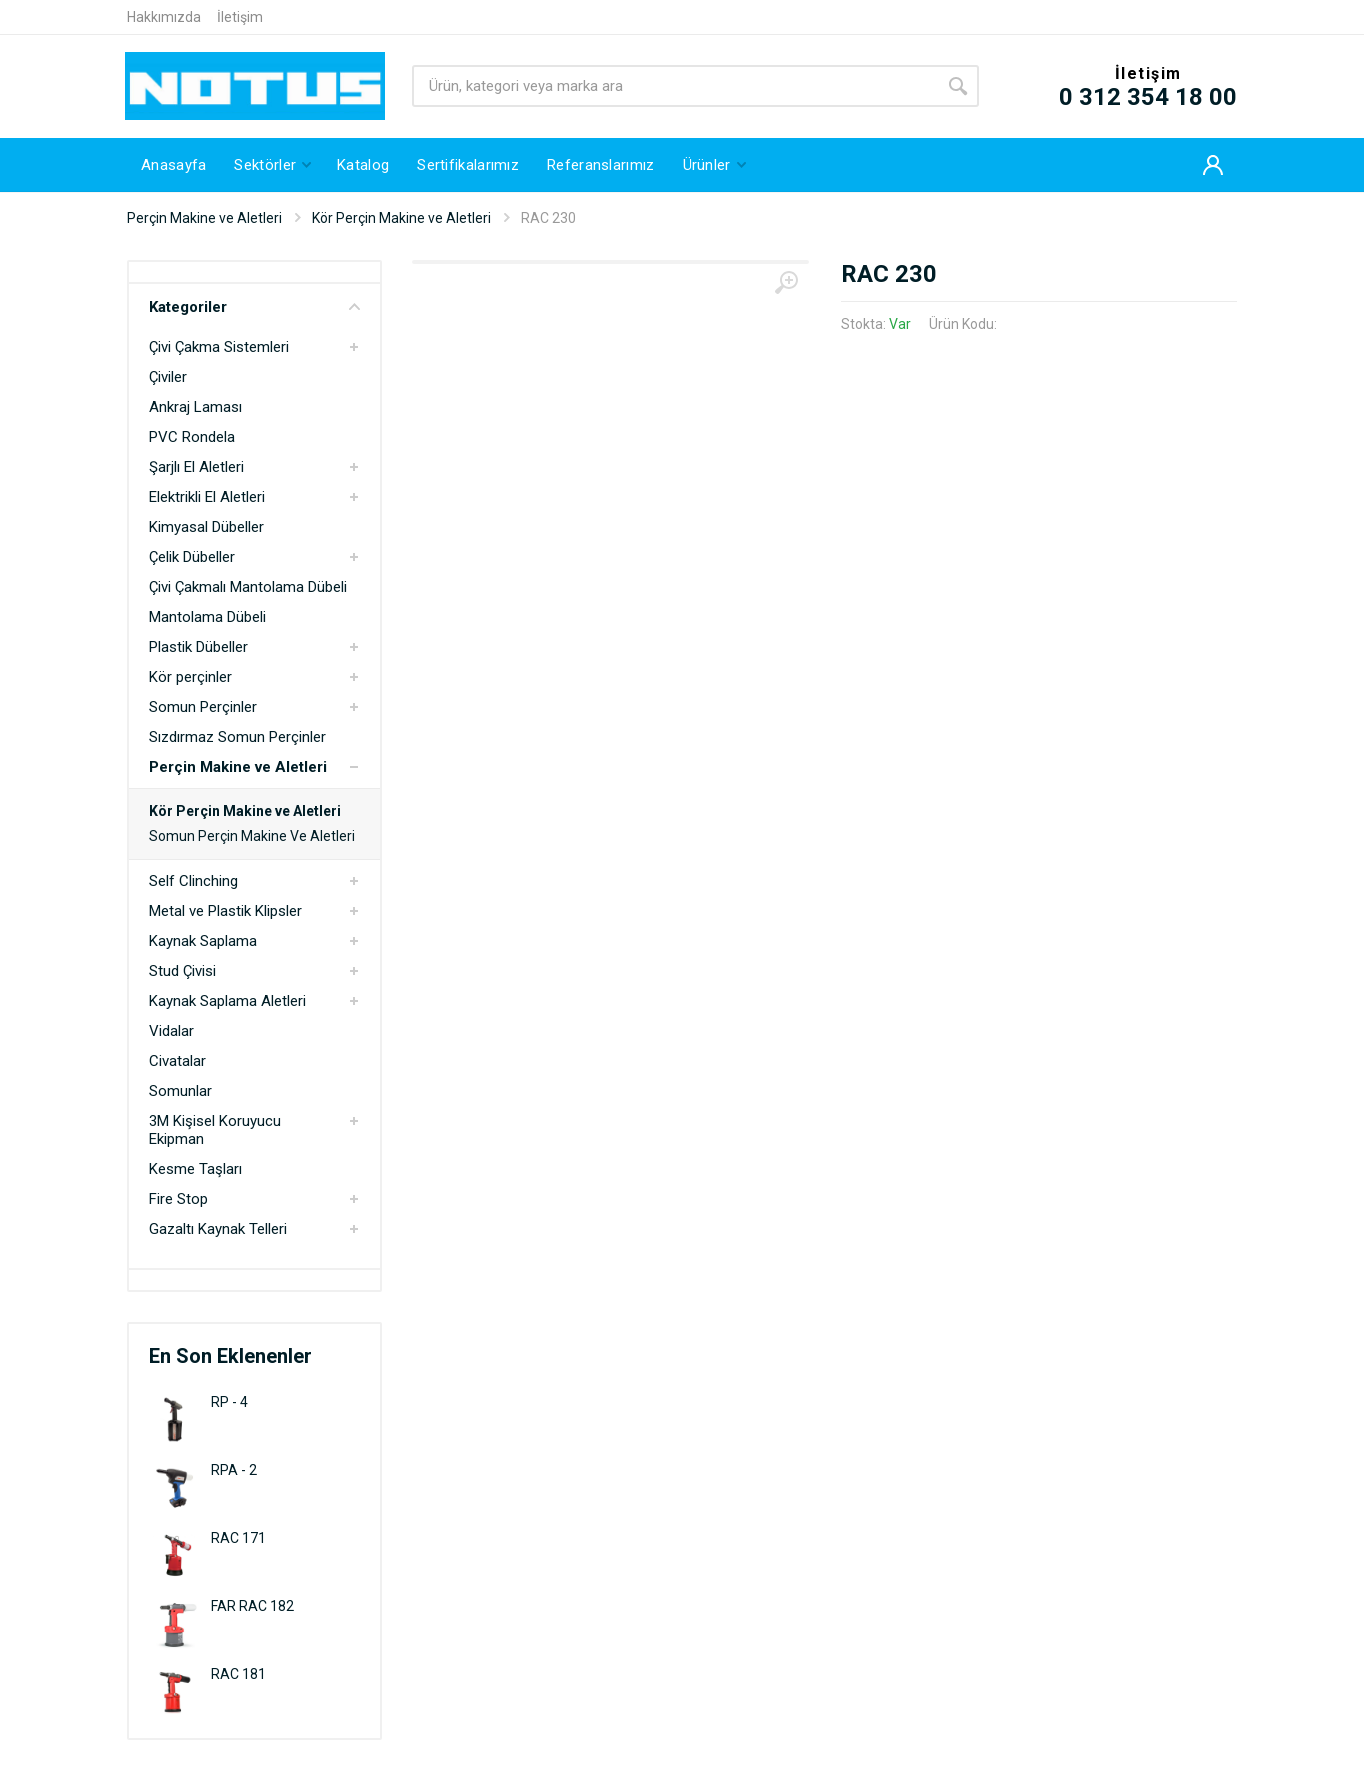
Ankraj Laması (195, 407)
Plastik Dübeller (198, 647)
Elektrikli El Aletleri (207, 497)
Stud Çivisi (182, 971)
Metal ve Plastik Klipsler (225, 911)
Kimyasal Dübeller (206, 527)
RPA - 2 (234, 1470)
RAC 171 (238, 1538)
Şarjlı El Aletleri (196, 467)
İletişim (240, 17)
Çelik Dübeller (192, 557)
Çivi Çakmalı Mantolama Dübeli (248, 587)
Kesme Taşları (195, 1169)
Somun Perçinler (203, 707)
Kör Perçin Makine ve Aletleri (401, 218)
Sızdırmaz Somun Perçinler (237, 737)
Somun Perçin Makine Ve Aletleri (252, 836)
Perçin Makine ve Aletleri (204, 218)
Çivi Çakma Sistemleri (219, 347)
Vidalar (171, 1031)
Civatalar (177, 1061)
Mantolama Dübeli (207, 617)
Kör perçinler (190, 677)
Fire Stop (178, 1199)
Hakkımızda (164, 17)
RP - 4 (229, 1402)
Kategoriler (254, 307)
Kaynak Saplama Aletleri (227, 1001)
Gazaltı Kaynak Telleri (218, 1229)
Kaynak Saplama (203, 941)
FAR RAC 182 (252, 1606)
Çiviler (168, 377)
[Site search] (674, 86)
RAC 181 (238, 1674)
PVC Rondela (192, 437)
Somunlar (180, 1091)
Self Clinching (193, 881)
